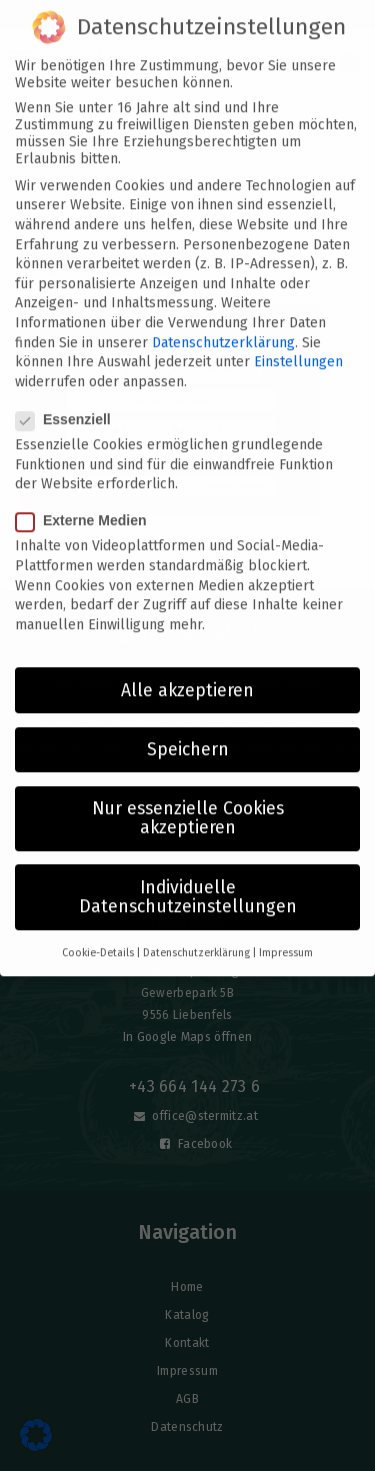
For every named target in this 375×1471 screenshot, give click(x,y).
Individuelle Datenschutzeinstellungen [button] (188, 876)
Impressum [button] (286, 932)
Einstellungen (298, 341)
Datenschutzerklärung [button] (196, 932)
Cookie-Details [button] (98, 932)
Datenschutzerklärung (223, 321)
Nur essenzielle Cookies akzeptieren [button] (188, 797)
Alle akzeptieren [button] (187, 669)
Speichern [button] (188, 728)
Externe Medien (87, 500)
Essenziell (69, 399)
